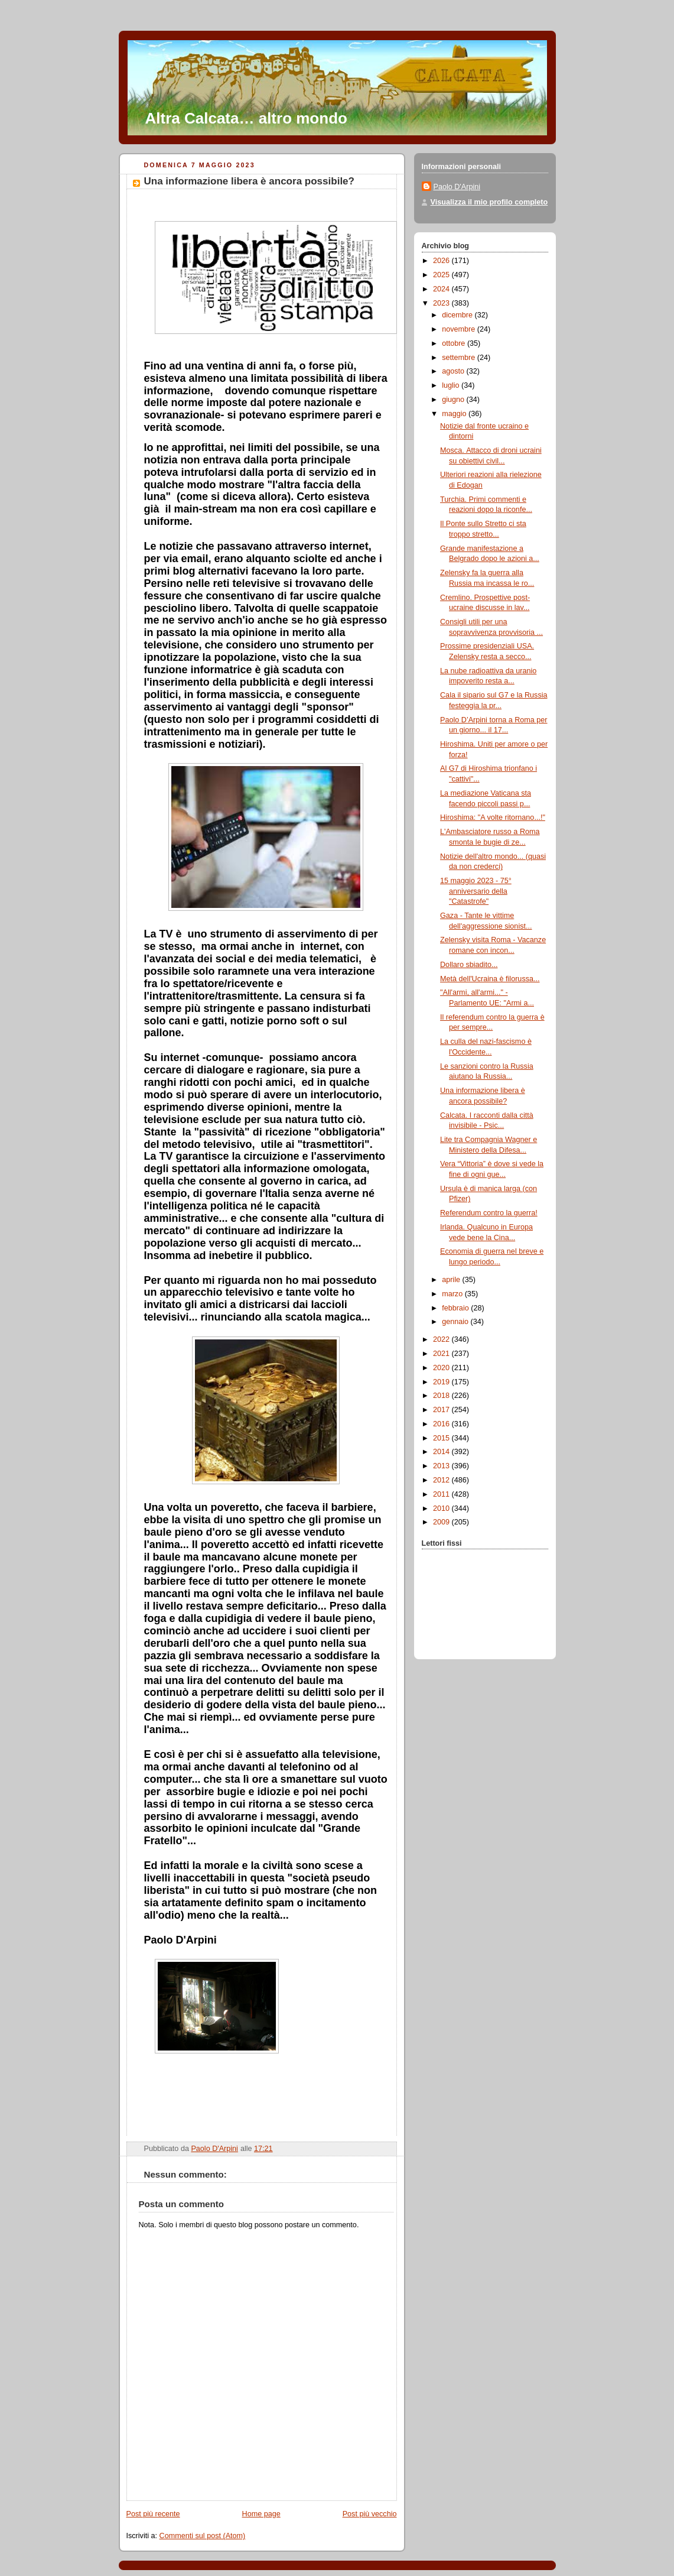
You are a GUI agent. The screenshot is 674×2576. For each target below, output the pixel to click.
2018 (442, 1395)
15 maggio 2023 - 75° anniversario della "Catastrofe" (476, 891)
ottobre (454, 343)
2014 (442, 1452)
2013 (442, 1466)
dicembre (458, 315)
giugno (454, 399)
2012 (442, 1480)
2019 (442, 1382)
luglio (451, 385)
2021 (442, 1353)
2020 (442, 1368)
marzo (453, 1294)
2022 (442, 1339)
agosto (454, 371)
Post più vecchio (370, 2514)
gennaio (456, 1322)
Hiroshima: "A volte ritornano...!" (492, 817)
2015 (442, 1438)
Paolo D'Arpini (457, 187)
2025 (442, 275)
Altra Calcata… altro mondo (246, 118)
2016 (442, 1424)
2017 (442, 1410)
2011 (442, 1494)
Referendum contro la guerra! (489, 1213)
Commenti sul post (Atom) (202, 2536)
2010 (442, 1508)
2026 (442, 261)
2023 (442, 303)
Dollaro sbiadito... (468, 965)
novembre (459, 329)
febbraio (456, 1308)
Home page (261, 2514)
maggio (455, 414)
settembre (459, 357)
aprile (452, 1280)
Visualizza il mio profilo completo (489, 202)
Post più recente (153, 2514)
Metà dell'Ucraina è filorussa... (490, 979)
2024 (442, 289)
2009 (442, 1522)
